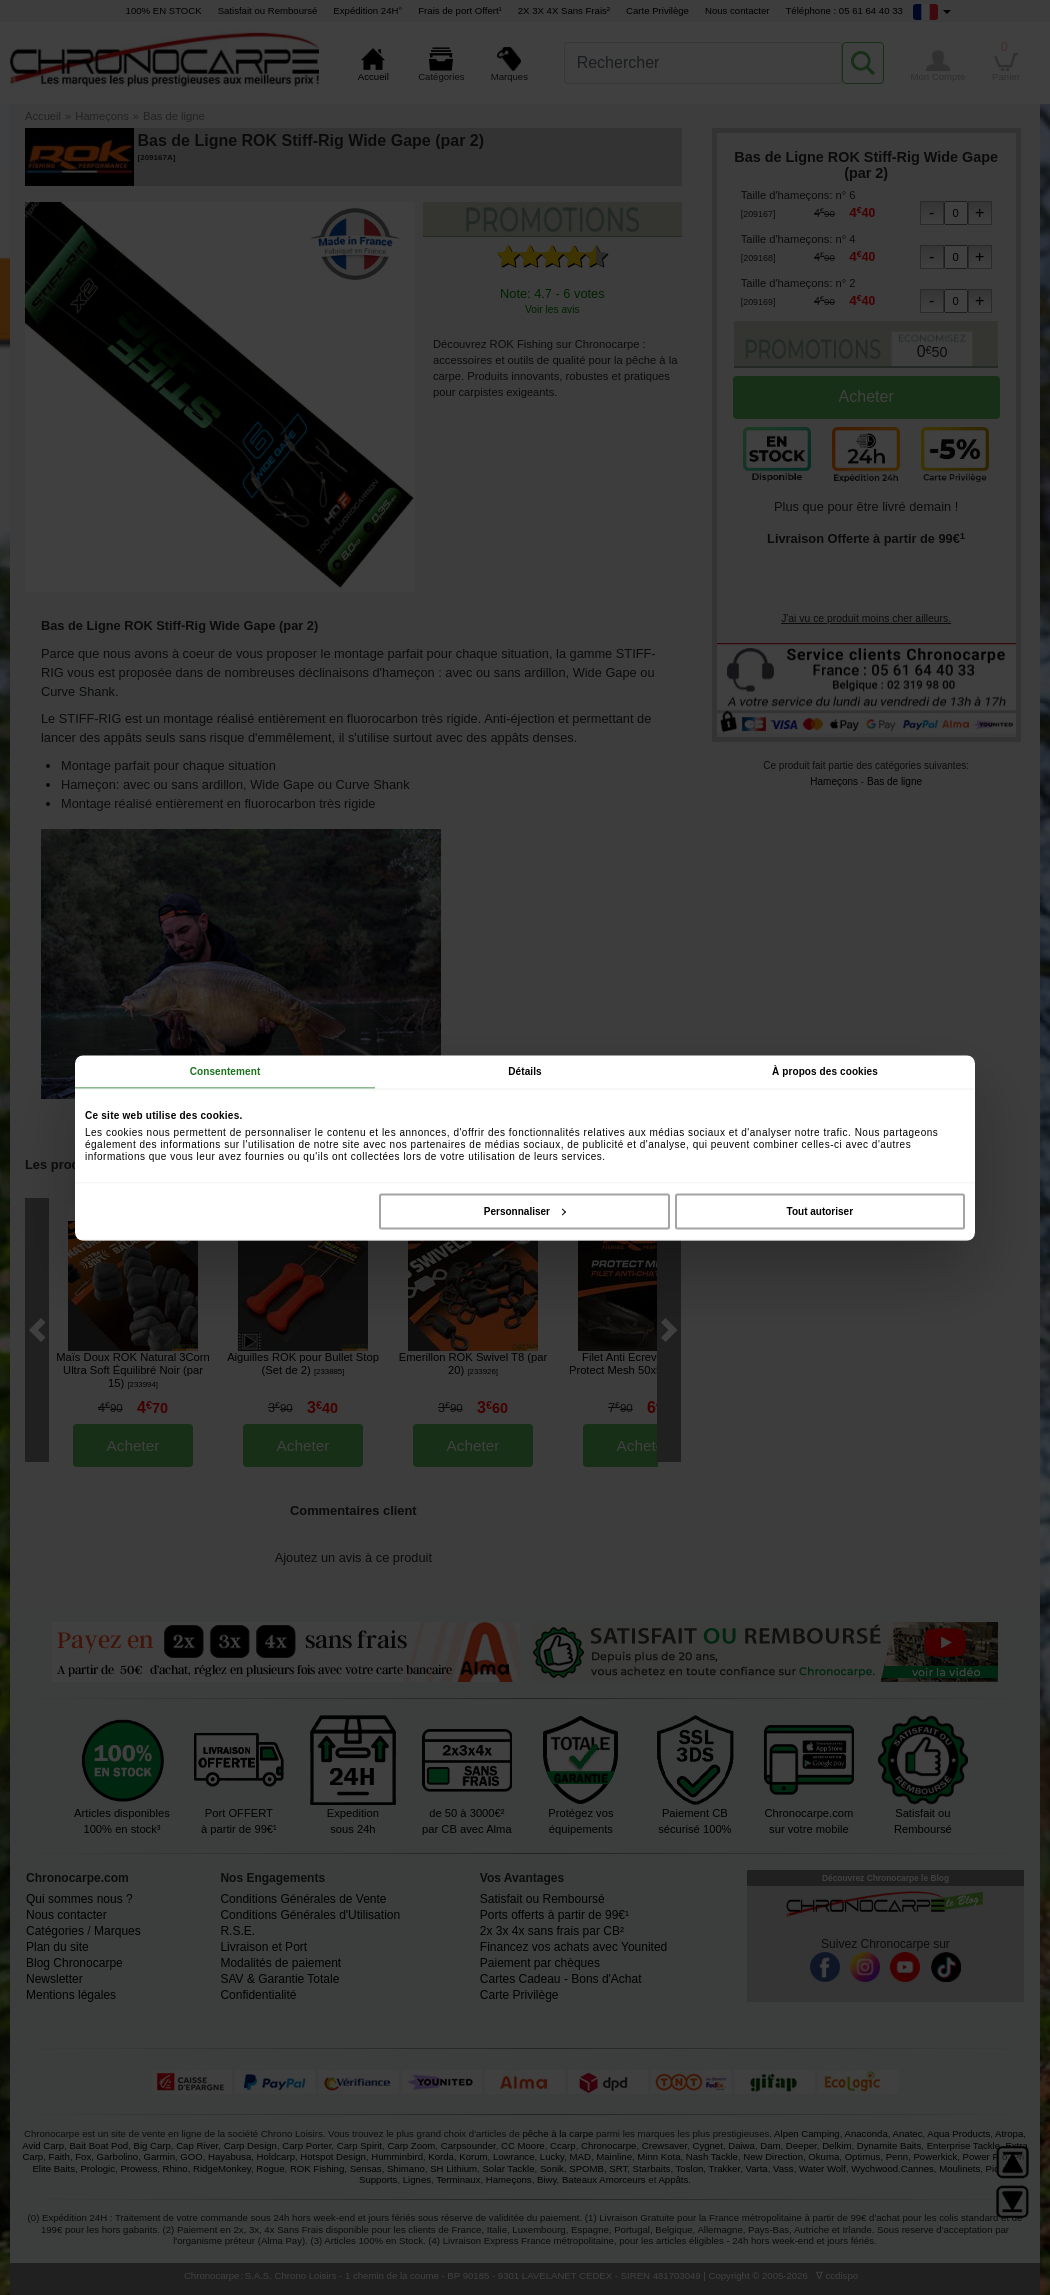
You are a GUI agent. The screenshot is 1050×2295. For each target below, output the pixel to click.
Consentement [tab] (225, 1070)
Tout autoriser (820, 1210)
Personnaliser (525, 1210)
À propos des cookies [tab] (825, 1070)
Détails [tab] (525, 1070)
